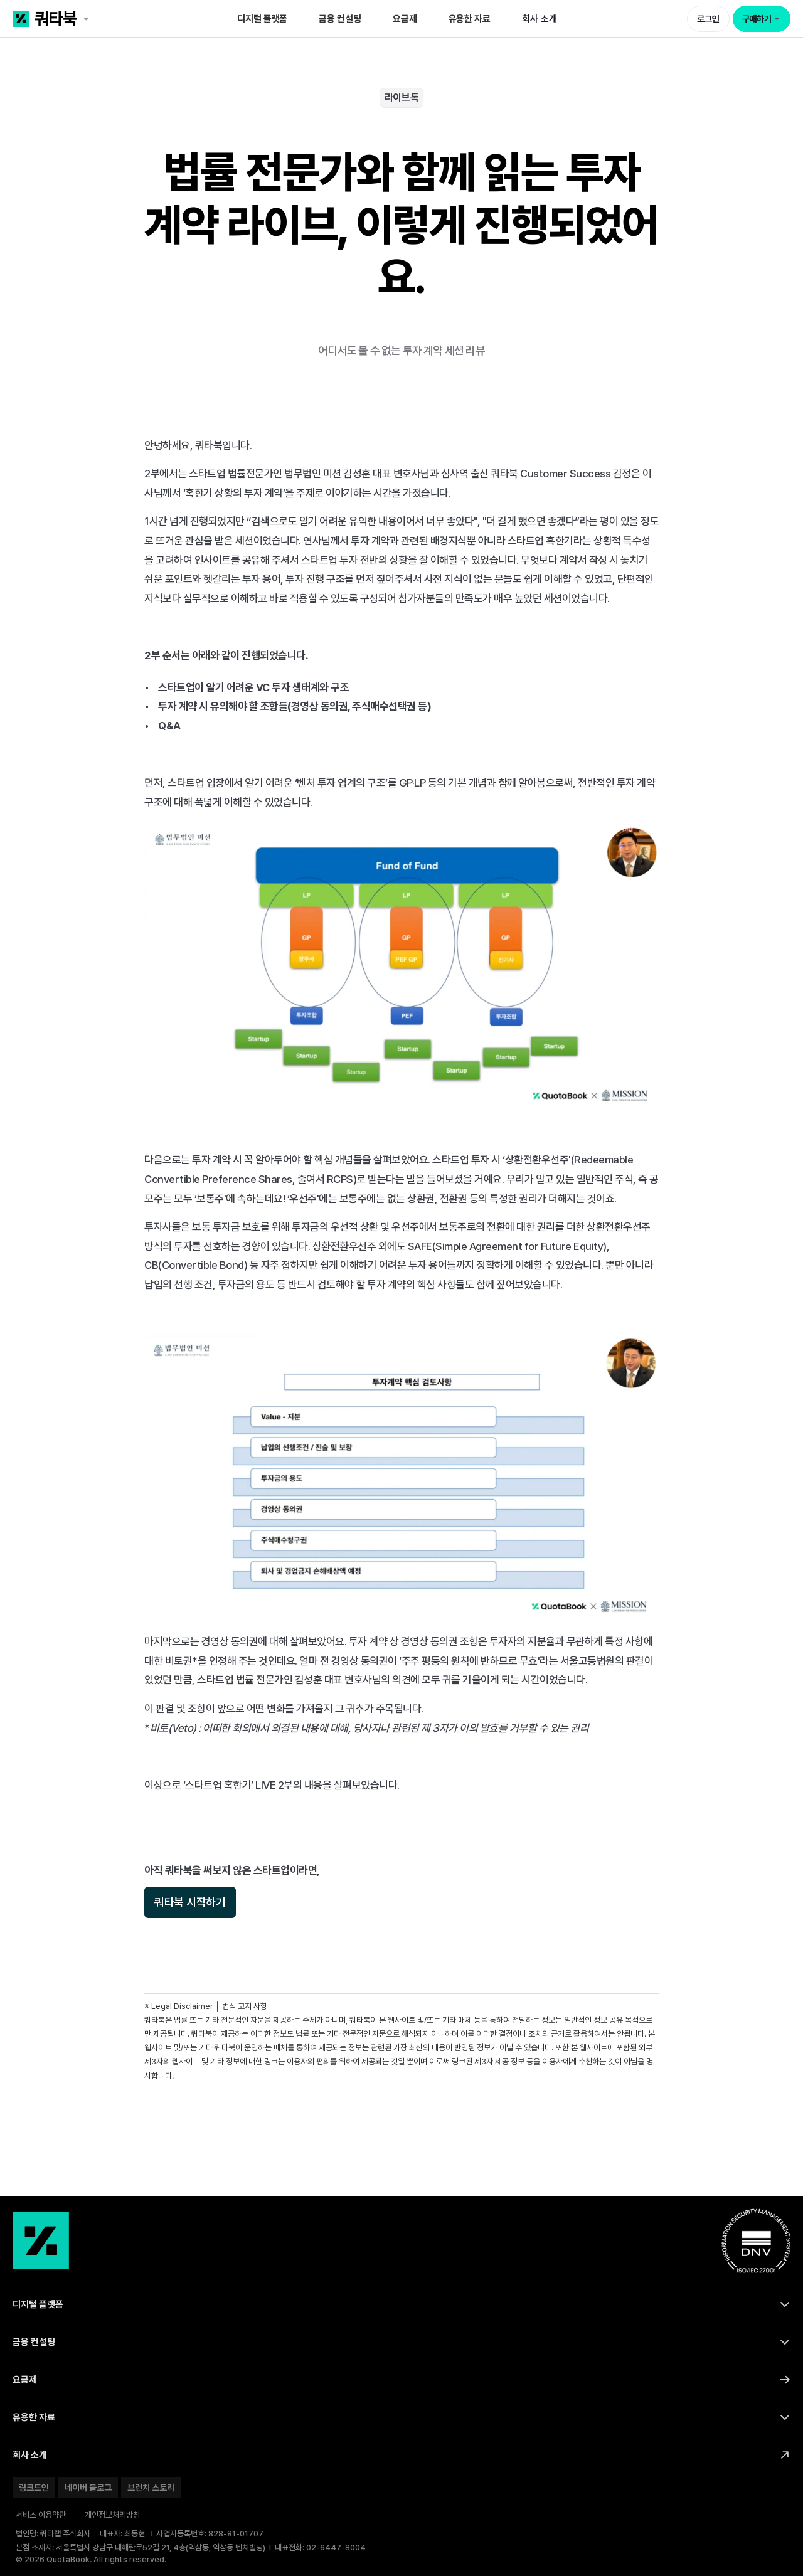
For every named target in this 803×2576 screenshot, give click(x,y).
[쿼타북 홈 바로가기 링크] (90, 19)
